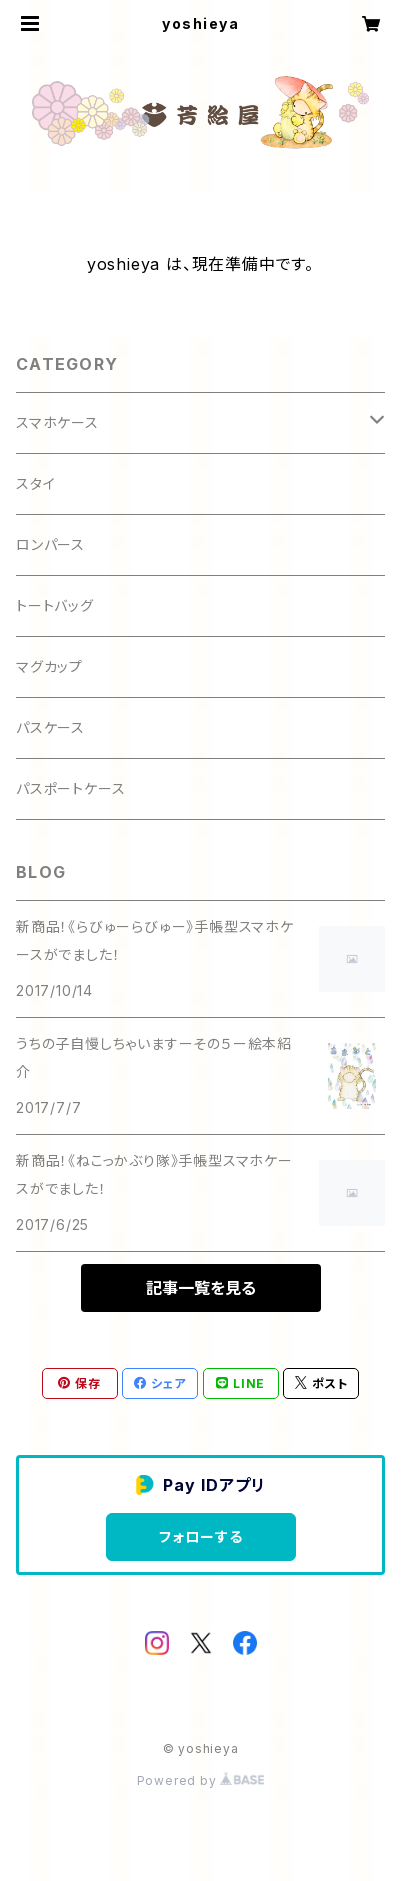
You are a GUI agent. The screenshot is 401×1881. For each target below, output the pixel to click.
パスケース (50, 727)
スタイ (35, 483)
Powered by (201, 1780)
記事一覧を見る (201, 1288)
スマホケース (57, 422)
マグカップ (49, 666)
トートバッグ (55, 605)
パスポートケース (70, 788)
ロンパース (50, 544)
